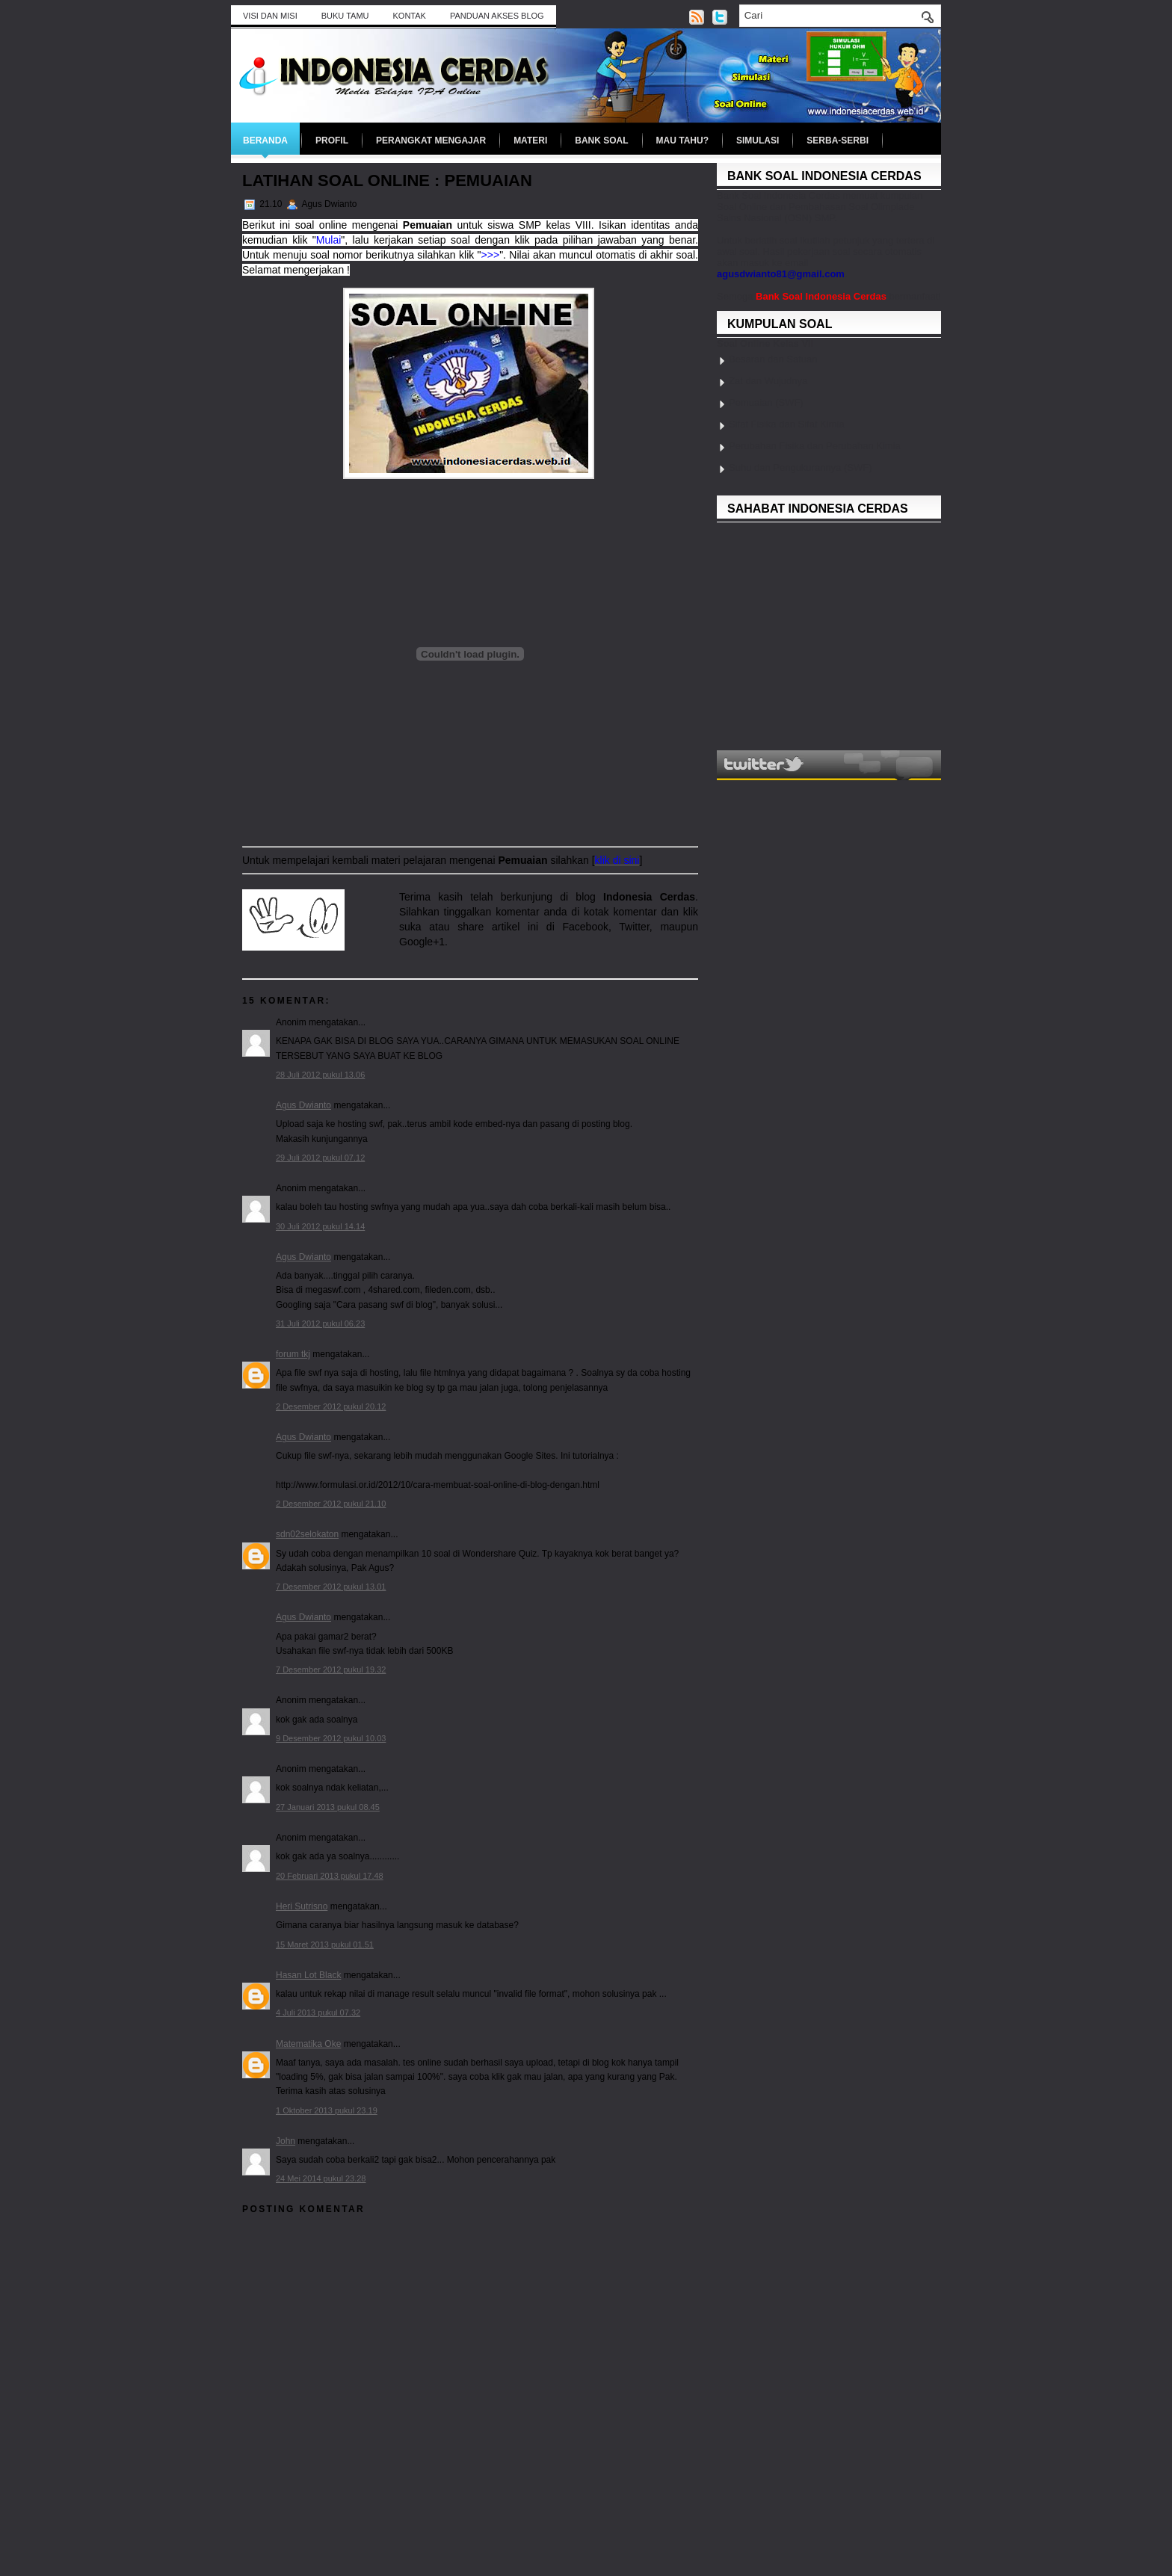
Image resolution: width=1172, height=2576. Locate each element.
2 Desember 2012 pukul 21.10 (331, 1503)
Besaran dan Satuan (773, 359)
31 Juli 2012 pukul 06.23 (320, 1323)
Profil (331, 140)
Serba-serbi (837, 140)
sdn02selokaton (307, 1534)
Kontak (409, 15)
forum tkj (293, 1354)
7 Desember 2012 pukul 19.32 (331, 1669)
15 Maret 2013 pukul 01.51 (325, 1944)
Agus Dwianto (303, 1105)
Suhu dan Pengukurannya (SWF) (800, 467)
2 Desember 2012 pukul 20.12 (331, 1406)
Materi (530, 140)
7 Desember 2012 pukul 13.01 (331, 1586)
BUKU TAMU (345, 15)
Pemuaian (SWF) (766, 402)
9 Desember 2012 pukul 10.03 (331, 1738)
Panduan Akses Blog (497, 15)
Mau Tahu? (682, 140)
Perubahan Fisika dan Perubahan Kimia (815, 445)
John (285, 2141)
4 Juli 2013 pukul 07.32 (318, 2012)
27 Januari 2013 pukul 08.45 (328, 1807)
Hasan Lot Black (308, 1975)
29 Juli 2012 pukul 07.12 (320, 1157)
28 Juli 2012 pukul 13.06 (320, 1074)
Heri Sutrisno (301, 1906)
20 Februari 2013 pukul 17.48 (329, 1875)
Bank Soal (601, 140)
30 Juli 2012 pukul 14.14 (320, 1226)
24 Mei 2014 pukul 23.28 (321, 2178)
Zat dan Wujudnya (768, 380)
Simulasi (757, 140)
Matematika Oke (308, 2044)
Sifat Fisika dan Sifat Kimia (787, 424)
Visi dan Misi (270, 15)
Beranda (265, 140)
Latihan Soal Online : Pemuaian (387, 180)
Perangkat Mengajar (431, 140)
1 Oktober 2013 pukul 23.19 (326, 2110)
